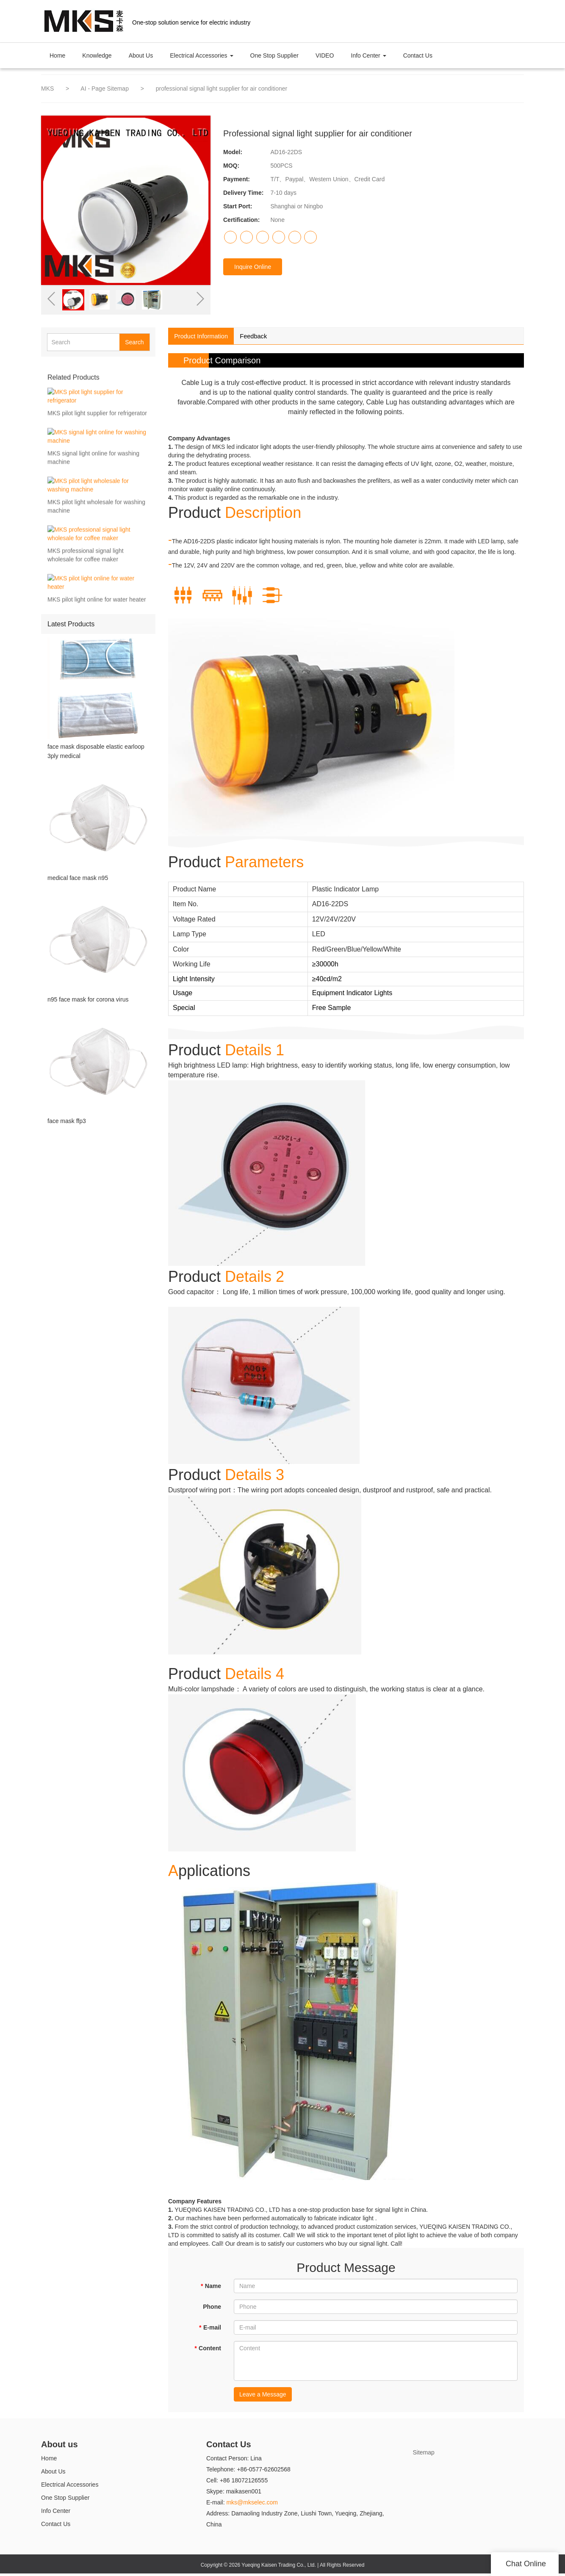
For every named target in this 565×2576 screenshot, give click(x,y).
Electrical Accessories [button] (201, 55)
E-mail (210, 2330)
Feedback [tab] (267, 337)
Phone (212, 2309)
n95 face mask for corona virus (87, 1003)
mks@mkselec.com (252, 2504)
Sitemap (424, 2454)
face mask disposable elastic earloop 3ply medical (95, 751)
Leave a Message (262, 2396)
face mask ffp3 (66, 1127)
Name (210, 2288)
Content (207, 2350)
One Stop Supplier (274, 55)
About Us (141, 55)
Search (134, 342)
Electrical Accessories (69, 2487)
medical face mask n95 (77, 880)
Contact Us (417, 55)
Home (57, 55)
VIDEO (325, 55)
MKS (47, 88)
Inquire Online (252, 266)
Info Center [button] (368, 55)
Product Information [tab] (206, 337)
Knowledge (96, 55)
